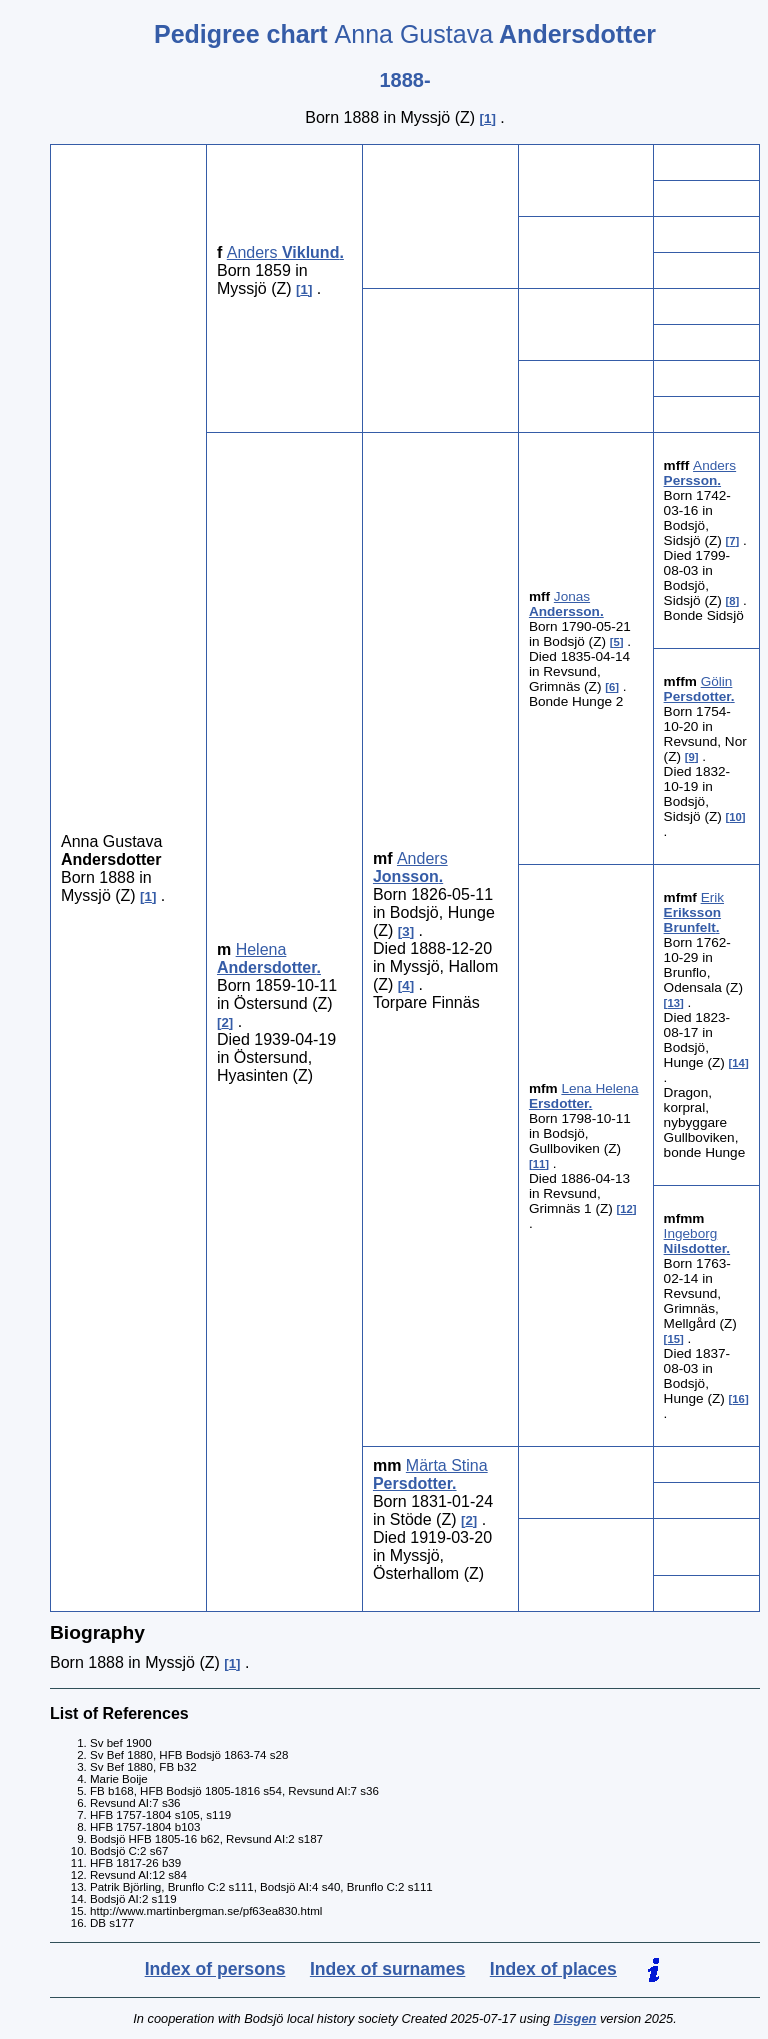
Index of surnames (387, 1969)
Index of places (553, 1969)
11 (539, 1164)
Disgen (575, 2018)
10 (735, 817)
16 (738, 1399)
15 (673, 1339)
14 (738, 1063)
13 (673, 1003)
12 (626, 1209)
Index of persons (215, 1969)
